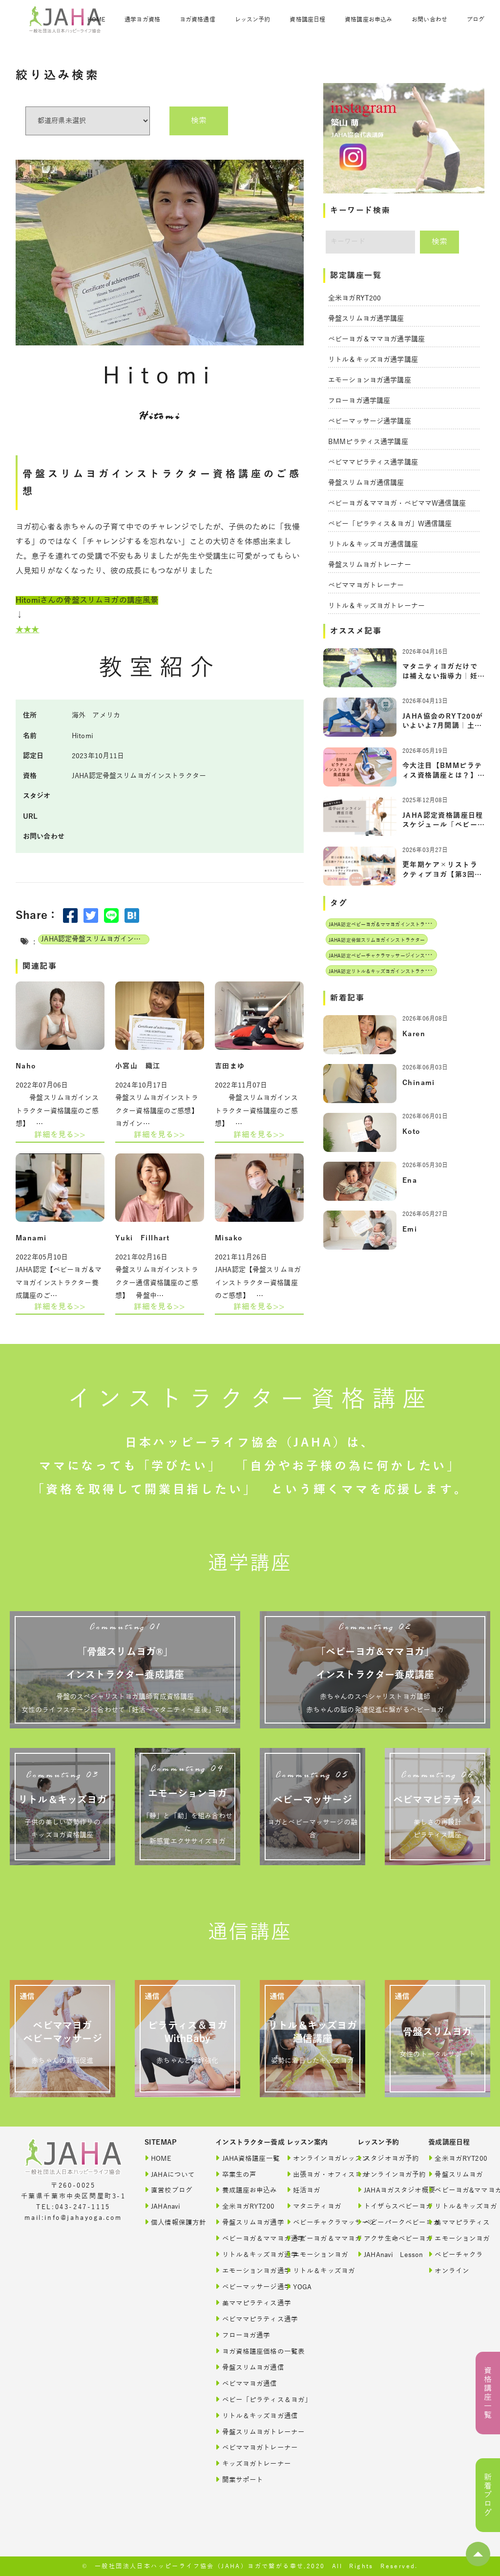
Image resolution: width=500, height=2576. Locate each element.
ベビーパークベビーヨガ (383, 2222)
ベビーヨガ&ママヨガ (454, 2190)
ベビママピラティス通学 (241, 2319)
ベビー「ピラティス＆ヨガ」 (241, 2399)
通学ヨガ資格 (142, 19)
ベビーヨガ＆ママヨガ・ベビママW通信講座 (397, 503)
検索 (199, 120)
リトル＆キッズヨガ (313, 2270)
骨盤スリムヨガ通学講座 (366, 318)
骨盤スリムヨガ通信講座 (366, 483)
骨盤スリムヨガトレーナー (369, 565)
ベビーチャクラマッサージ (313, 2222)
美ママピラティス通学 (241, 2303)
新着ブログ (487, 2495)
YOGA (299, 2286)
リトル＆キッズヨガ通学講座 (373, 359)
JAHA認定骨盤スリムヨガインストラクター (95, 939)
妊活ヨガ (304, 2190)
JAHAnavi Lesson (383, 2254)
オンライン (448, 2270)
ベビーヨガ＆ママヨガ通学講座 (376, 339)
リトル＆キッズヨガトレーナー (376, 606)
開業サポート (239, 2479)
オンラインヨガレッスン (313, 2158)
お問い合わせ (429, 19)
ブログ (475, 19)
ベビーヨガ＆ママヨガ (313, 2238)
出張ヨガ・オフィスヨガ (313, 2174)
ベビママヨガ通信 (241, 2383)
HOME (96, 19)
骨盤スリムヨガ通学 (241, 2222)
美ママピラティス (454, 2222)
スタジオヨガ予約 (383, 2158)
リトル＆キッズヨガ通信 (241, 2415)
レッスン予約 (253, 19)
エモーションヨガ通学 (241, 2270)
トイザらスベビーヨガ (383, 2206)
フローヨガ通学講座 (359, 400)
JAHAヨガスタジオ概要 (383, 2190)
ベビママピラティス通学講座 (373, 462)
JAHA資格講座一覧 (241, 2158)
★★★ (27, 629)
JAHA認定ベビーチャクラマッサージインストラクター (389, 955)
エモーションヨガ (313, 2254)
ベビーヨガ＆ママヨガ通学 (241, 2238)
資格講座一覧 (487, 2393)
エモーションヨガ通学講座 (369, 380)
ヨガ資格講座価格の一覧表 (241, 2351)
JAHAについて (170, 2174)
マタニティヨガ (313, 2206)
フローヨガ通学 (241, 2335)
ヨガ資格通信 (197, 19)
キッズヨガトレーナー (241, 2463)
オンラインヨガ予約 (383, 2174)
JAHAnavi (162, 2206)
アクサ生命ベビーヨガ (383, 2238)
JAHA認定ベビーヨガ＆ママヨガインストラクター (384, 924)
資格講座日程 (307, 19)
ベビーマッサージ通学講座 (369, 421)
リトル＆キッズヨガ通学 (241, 2254)
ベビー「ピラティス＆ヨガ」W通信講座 (390, 524)
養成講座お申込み (241, 2190)
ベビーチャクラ (454, 2254)
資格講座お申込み (368, 19)
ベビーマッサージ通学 (241, 2286)
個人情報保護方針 (171, 2222)
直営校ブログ (168, 2190)
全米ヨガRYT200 (354, 298)
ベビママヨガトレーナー (366, 585)
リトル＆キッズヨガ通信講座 (373, 544)
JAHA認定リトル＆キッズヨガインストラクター (382, 971)
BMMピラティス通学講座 (368, 442)
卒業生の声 (235, 2174)
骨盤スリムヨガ (454, 2174)
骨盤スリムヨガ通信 (241, 2367)
